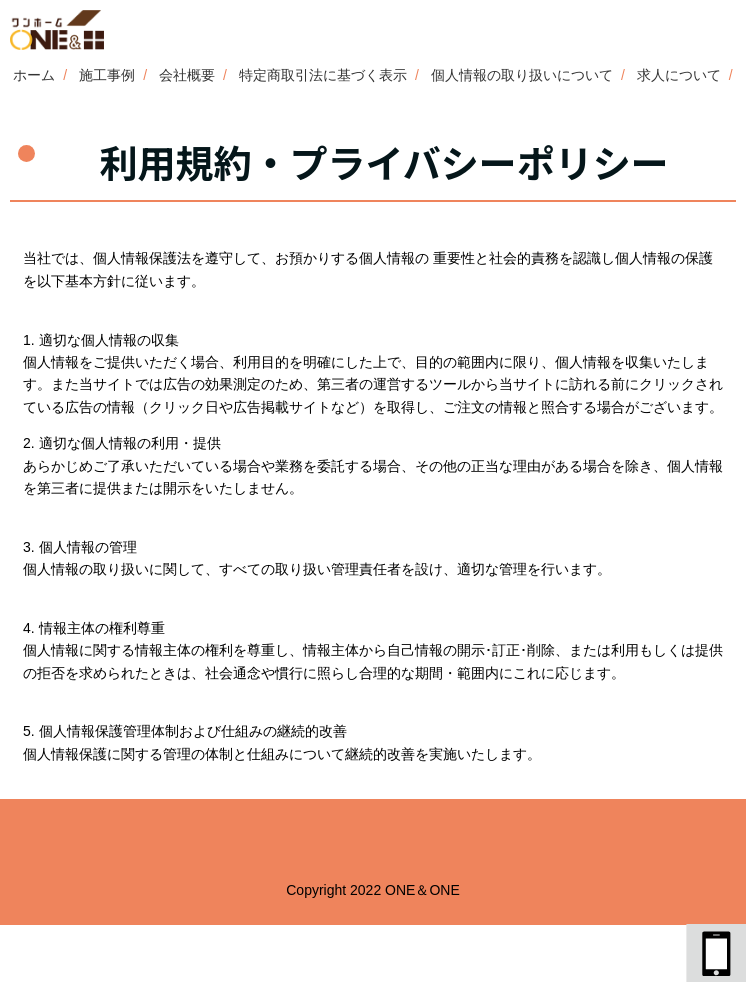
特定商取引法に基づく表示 (323, 75)
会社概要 (187, 75)
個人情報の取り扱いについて (522, 75)
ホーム (34, 75)
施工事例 (107, 75)
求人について (679, 75)
